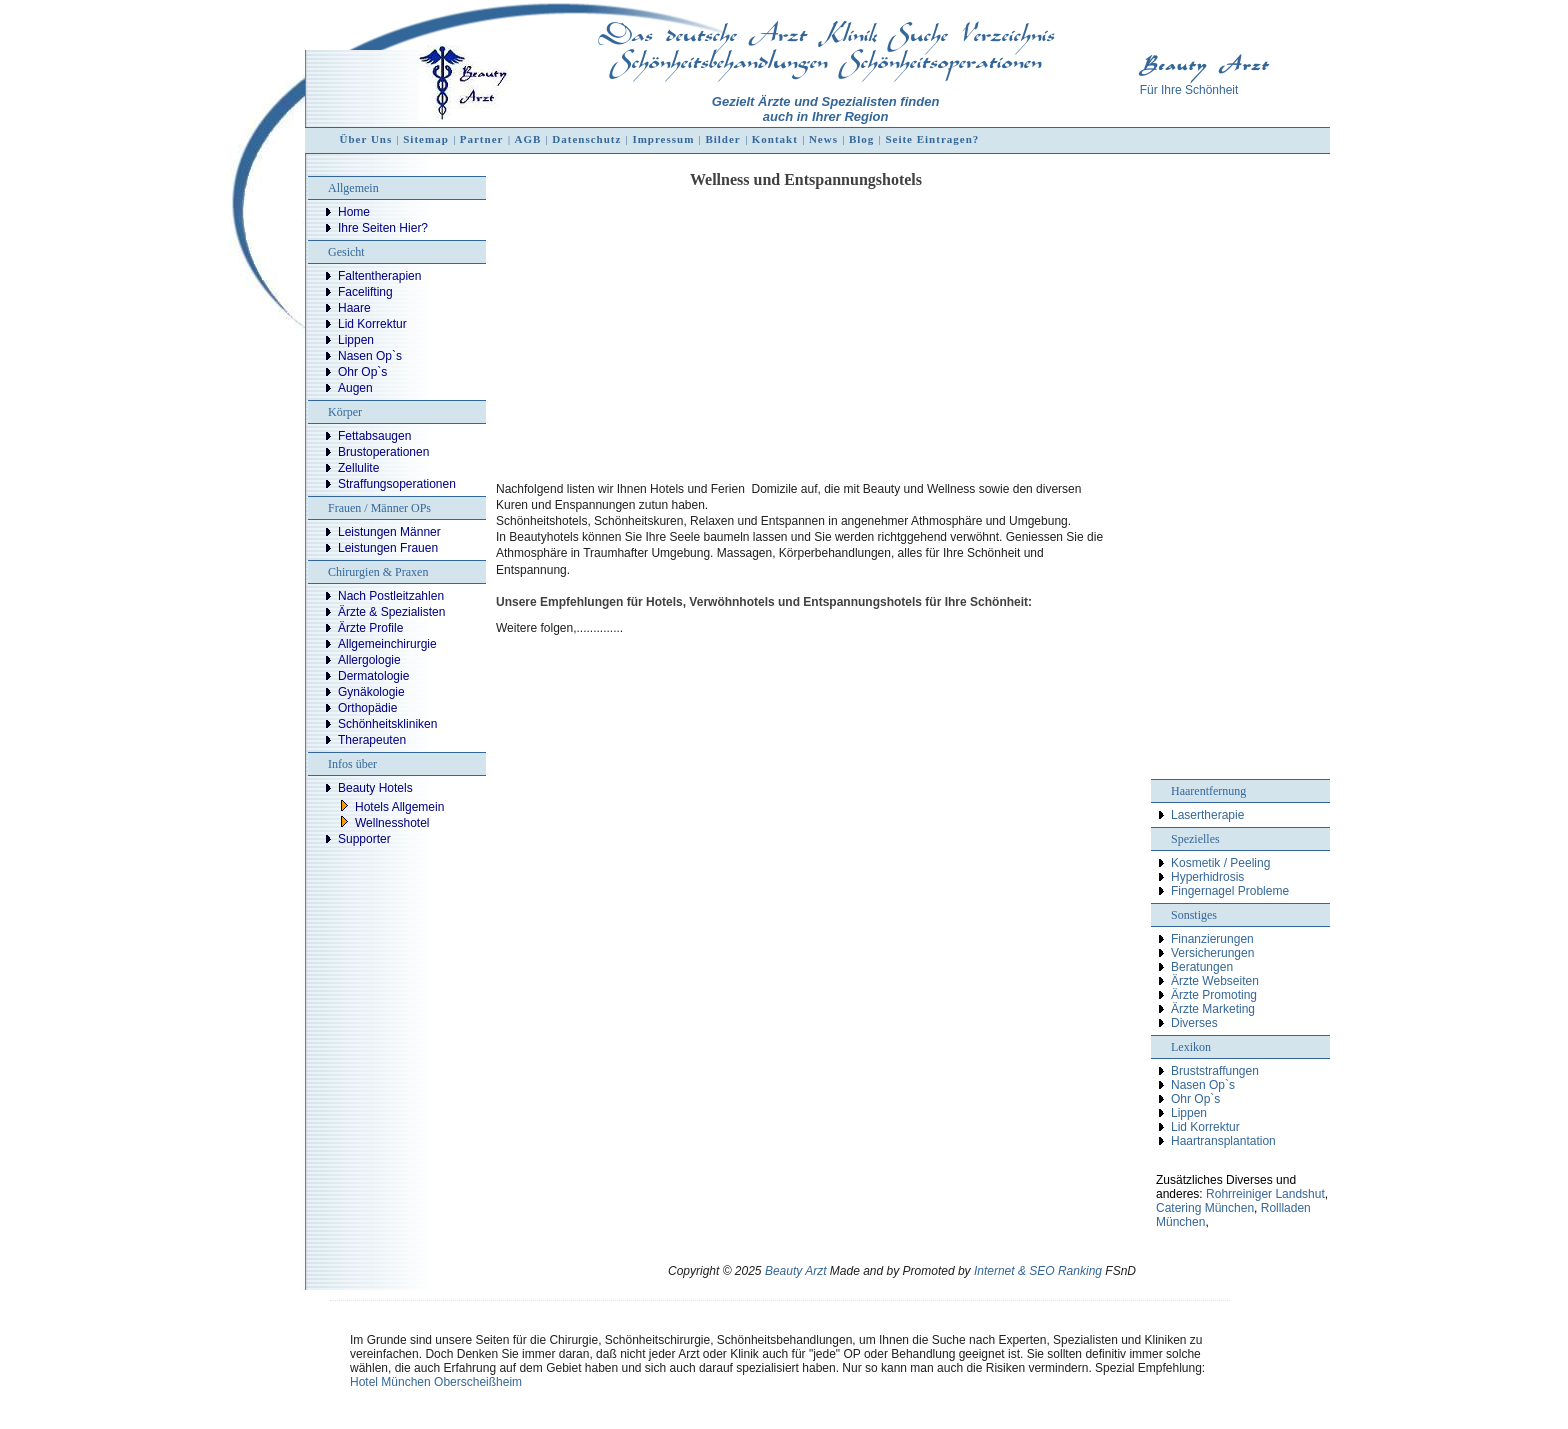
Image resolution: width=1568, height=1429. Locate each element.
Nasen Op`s (370, 356)
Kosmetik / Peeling (1220, 863)
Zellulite (358, 468)
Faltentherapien (379, 276)
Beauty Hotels (375, 788)
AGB (527, 139)
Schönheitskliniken (387, 724)
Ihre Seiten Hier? (383, 228)
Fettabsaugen (374, 436)
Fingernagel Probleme (1230, 891)
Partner (482, 139)
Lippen (356, 340)
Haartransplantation (1223, 1141)
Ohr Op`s (362, 372)
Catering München (1205, 1208)
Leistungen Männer (389, 532)
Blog (861, 139)
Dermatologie (373, 676)
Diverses (1194, 1023)
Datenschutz (586, 139)
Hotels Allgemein (399, 807)
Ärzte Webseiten (1215, 981)
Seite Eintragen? (932, 139)
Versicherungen (1212, 953)
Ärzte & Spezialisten (391, 612)
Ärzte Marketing (1213, 1009)
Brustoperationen (383, 452)
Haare (354, 308)
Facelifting (365, 292)
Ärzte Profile (370, 628)
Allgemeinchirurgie (387, 644)
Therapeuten (372, 740)
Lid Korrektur (372, 324)
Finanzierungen (1212, 939)
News (823, 139)
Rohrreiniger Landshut (1265, 1194)
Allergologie (369, 660)
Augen (355, 388)
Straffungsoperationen (397, 484)
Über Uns (366, 139)
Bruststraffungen (1215, 1071)
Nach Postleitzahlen (391, 596)
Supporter (364, 839)
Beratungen (1202, 967)
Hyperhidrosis (1207, 877)
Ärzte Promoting (1214, 995)
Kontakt (775, 139)
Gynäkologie (371, 692)
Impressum (663, 139)
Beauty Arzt (796, 1271)
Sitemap (426, 139)
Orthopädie (367, 708)
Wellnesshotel (392, 823)
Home (354, 212)
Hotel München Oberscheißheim (436, 1382)
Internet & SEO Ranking (1038, 1271)
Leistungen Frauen (388, 548)
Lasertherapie (1207, 815)
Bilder (722, 139)
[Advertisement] (806, 334)
